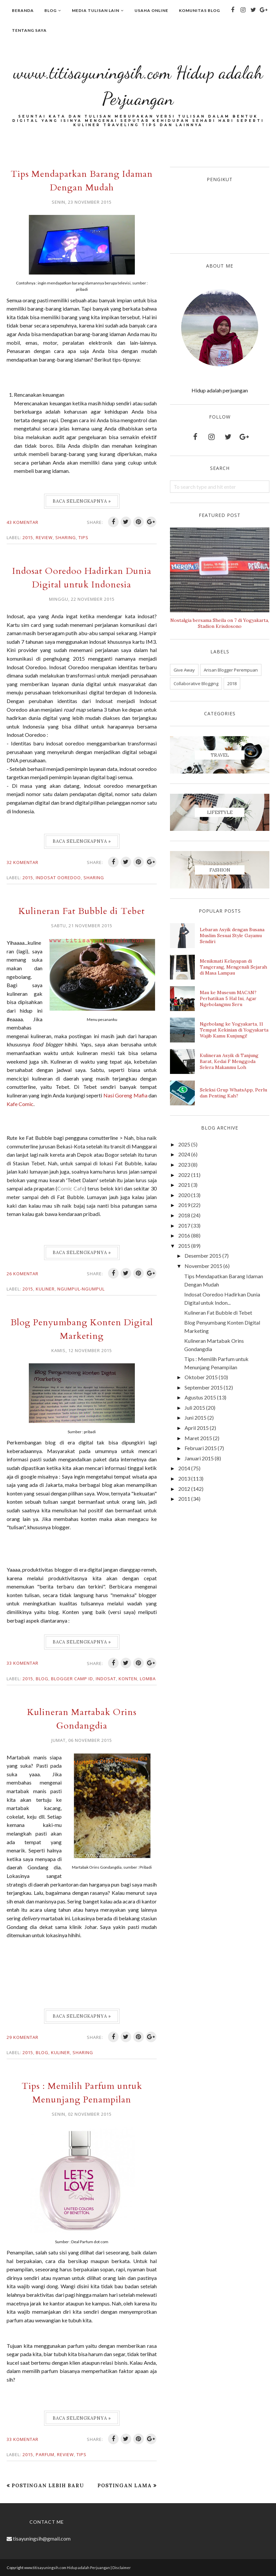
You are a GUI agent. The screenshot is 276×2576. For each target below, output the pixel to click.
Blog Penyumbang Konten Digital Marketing (82, 1328)
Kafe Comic (74, 1104)
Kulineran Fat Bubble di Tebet (82, 911)
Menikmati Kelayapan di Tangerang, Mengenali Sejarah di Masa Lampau (233, 967)
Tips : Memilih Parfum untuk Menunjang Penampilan (82, 2092)
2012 (184, 1489)
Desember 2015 (203, 1255)
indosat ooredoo (58, 878)
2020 (184, 1195)
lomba (148, 1679)
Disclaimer (121, 2567)
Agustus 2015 (200, 1397)
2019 (184, 1205)
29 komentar (22, 2037)
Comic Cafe (70, 1188)
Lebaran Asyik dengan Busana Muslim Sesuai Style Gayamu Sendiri (232, 935)
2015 (28, 537)
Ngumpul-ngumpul (81, 1289)
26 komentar (22, 1274)
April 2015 (197, 1428)
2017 (184, 1225)
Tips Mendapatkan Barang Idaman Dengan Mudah (81, 180)
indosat (106, 1679)
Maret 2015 (198, 1438)
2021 (184, 1185)
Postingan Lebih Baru (48, 2485)
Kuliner (45, 1289)
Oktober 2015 (201, 1377)
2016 (184, 1235)
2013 (184, 1478)
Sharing (65, 537)
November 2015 (203, 1266)
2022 (184, 1175)
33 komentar (22, 1663)
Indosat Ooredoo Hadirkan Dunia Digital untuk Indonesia (82, 577)
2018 (232, 683)
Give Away (184, 670)
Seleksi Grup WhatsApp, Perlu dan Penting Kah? (233, 1093)
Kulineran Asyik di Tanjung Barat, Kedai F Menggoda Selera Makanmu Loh (229, 1061)
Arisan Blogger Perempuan (231, 670)
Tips (83, 537)
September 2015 (204, 1387)
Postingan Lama (124, 2485)
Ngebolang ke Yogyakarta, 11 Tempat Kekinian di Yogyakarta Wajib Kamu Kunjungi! (234, 1030)
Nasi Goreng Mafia (28, 1104)
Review (44, 537)
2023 (184, 1164)
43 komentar (22, 522)
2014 (184, 1468)
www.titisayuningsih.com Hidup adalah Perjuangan (138, 83)
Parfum (45, 2454)
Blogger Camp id (72, 1679)
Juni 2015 (195, 1417)
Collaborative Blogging (196, 683)
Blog (42, 1679)
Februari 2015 (201, 1448)
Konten (128, 1679)
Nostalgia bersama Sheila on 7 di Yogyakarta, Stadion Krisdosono (219, 623)
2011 (184, 1498)
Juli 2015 (195, 1407)
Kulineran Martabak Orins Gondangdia (81, 1718)
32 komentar (22, 862)
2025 (184, 1144)
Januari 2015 (199, 1458)
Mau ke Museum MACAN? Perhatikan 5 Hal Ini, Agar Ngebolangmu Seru (228, 998)
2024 (184, 1154)
